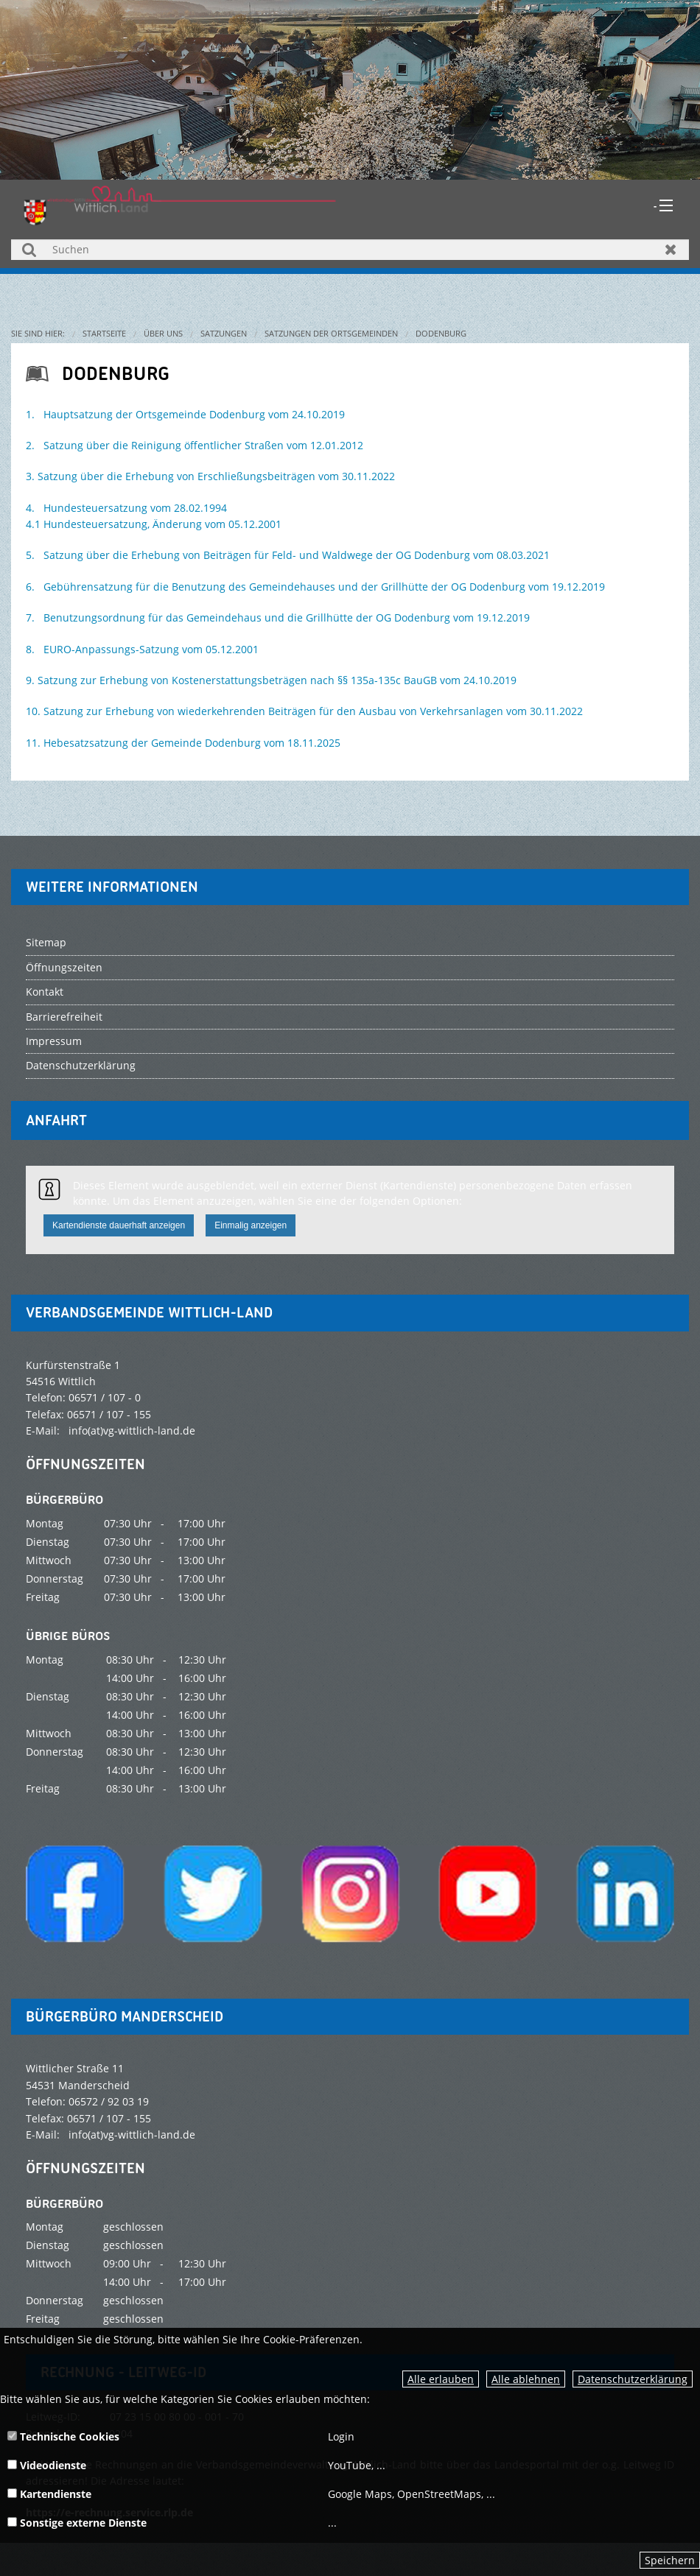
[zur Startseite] (180, 204)
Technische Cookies (63, 2436)
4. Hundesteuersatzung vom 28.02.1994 (126, 508)
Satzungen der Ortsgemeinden (331, 333)
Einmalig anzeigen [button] (250, 1225)
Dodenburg (441, 333)
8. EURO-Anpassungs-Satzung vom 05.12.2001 (142, 649)
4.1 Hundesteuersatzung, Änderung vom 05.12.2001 (153, 524)
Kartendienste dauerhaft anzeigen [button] (118, 1225)
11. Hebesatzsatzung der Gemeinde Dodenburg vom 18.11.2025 (183, 743)
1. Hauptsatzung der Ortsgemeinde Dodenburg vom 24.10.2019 (185, 414)
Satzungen (223, 333)
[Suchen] (350, 249)
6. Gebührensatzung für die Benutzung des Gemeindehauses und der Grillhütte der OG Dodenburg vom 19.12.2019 (315, 587)
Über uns (163, 333)
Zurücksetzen (671, 249)
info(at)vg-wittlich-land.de (132, 1430)
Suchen (29, 249)
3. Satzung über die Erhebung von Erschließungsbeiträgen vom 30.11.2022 (210, 476)
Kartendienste (49, 2494)
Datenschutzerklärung (632, 2379)
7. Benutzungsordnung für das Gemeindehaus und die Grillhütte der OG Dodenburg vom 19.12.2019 (278, 617)
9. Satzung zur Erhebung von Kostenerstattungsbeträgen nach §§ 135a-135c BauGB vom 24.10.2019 (271, 680)
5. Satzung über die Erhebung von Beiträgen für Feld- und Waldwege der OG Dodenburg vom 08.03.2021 (288, 555)
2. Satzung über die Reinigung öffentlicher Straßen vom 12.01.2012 (194, 445)
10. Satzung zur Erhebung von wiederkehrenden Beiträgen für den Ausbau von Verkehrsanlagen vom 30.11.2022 (304, 711)
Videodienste (46, 2465)
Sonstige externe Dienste (77, 2523)
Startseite (104, 333)
